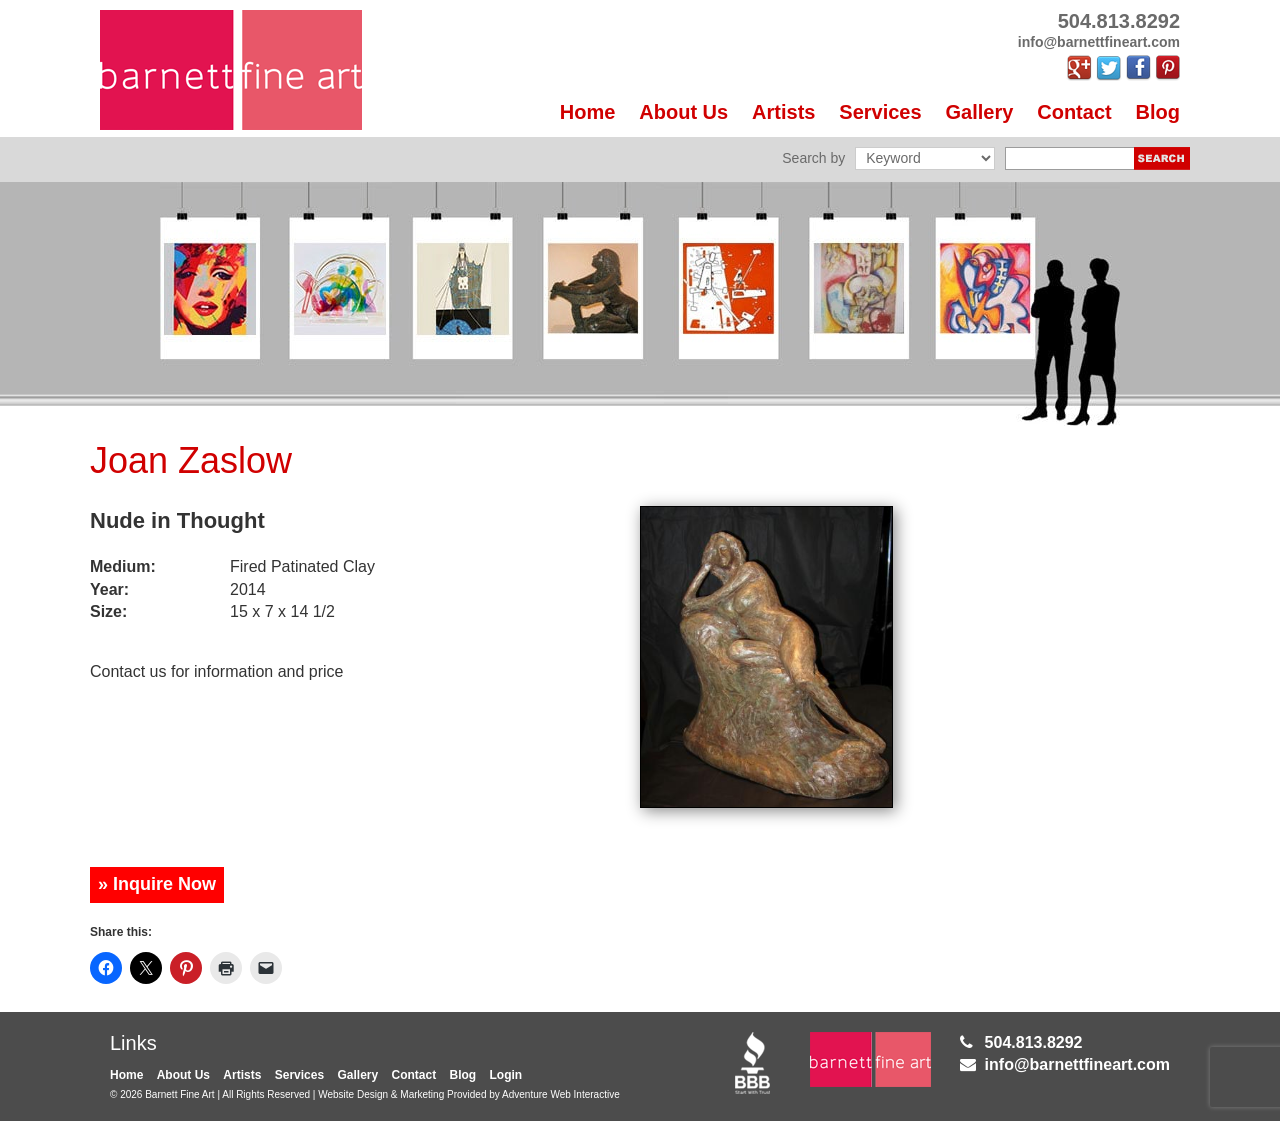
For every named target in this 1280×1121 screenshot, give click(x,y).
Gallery (980, 112)
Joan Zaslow (191, 460)
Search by (813, 158)
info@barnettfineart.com (1077, 1064)
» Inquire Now (157, 884)
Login (506, 1075)
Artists (783, 112)
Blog (1158, 112)
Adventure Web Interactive (561, 1094)
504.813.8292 (1034, 1042)
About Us (683, 112)
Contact (1074, 112)
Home (588, 112)
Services (880, 112)
